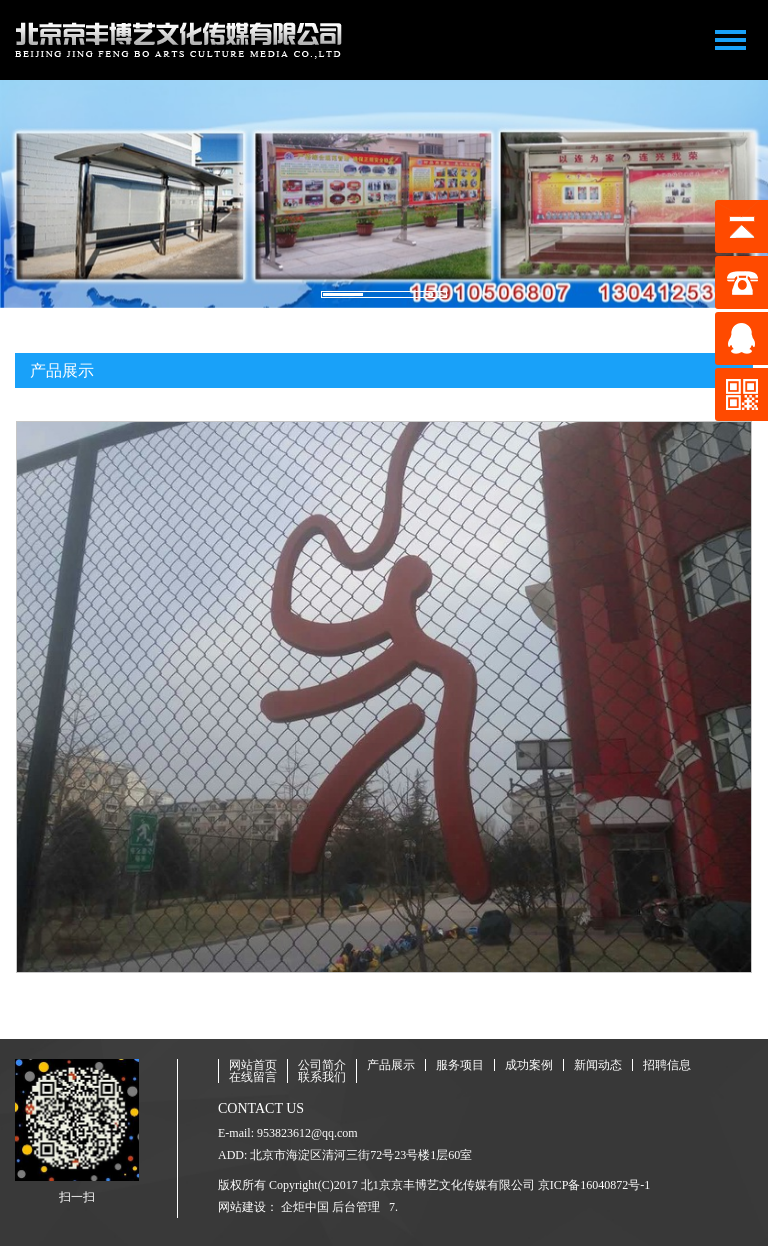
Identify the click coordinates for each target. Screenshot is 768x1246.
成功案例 (529, 1065)
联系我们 (322, 1077)
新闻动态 (598, 1065)
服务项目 (460, 1065)
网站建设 (242, 1207)
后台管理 (356, 1207)
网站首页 (253, 1065)
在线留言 (253, 1077)
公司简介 (322, 1065)
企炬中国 (305, 1207)
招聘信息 (667, 1065)
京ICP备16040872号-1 (594, 1185)
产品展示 (391, 1065)
